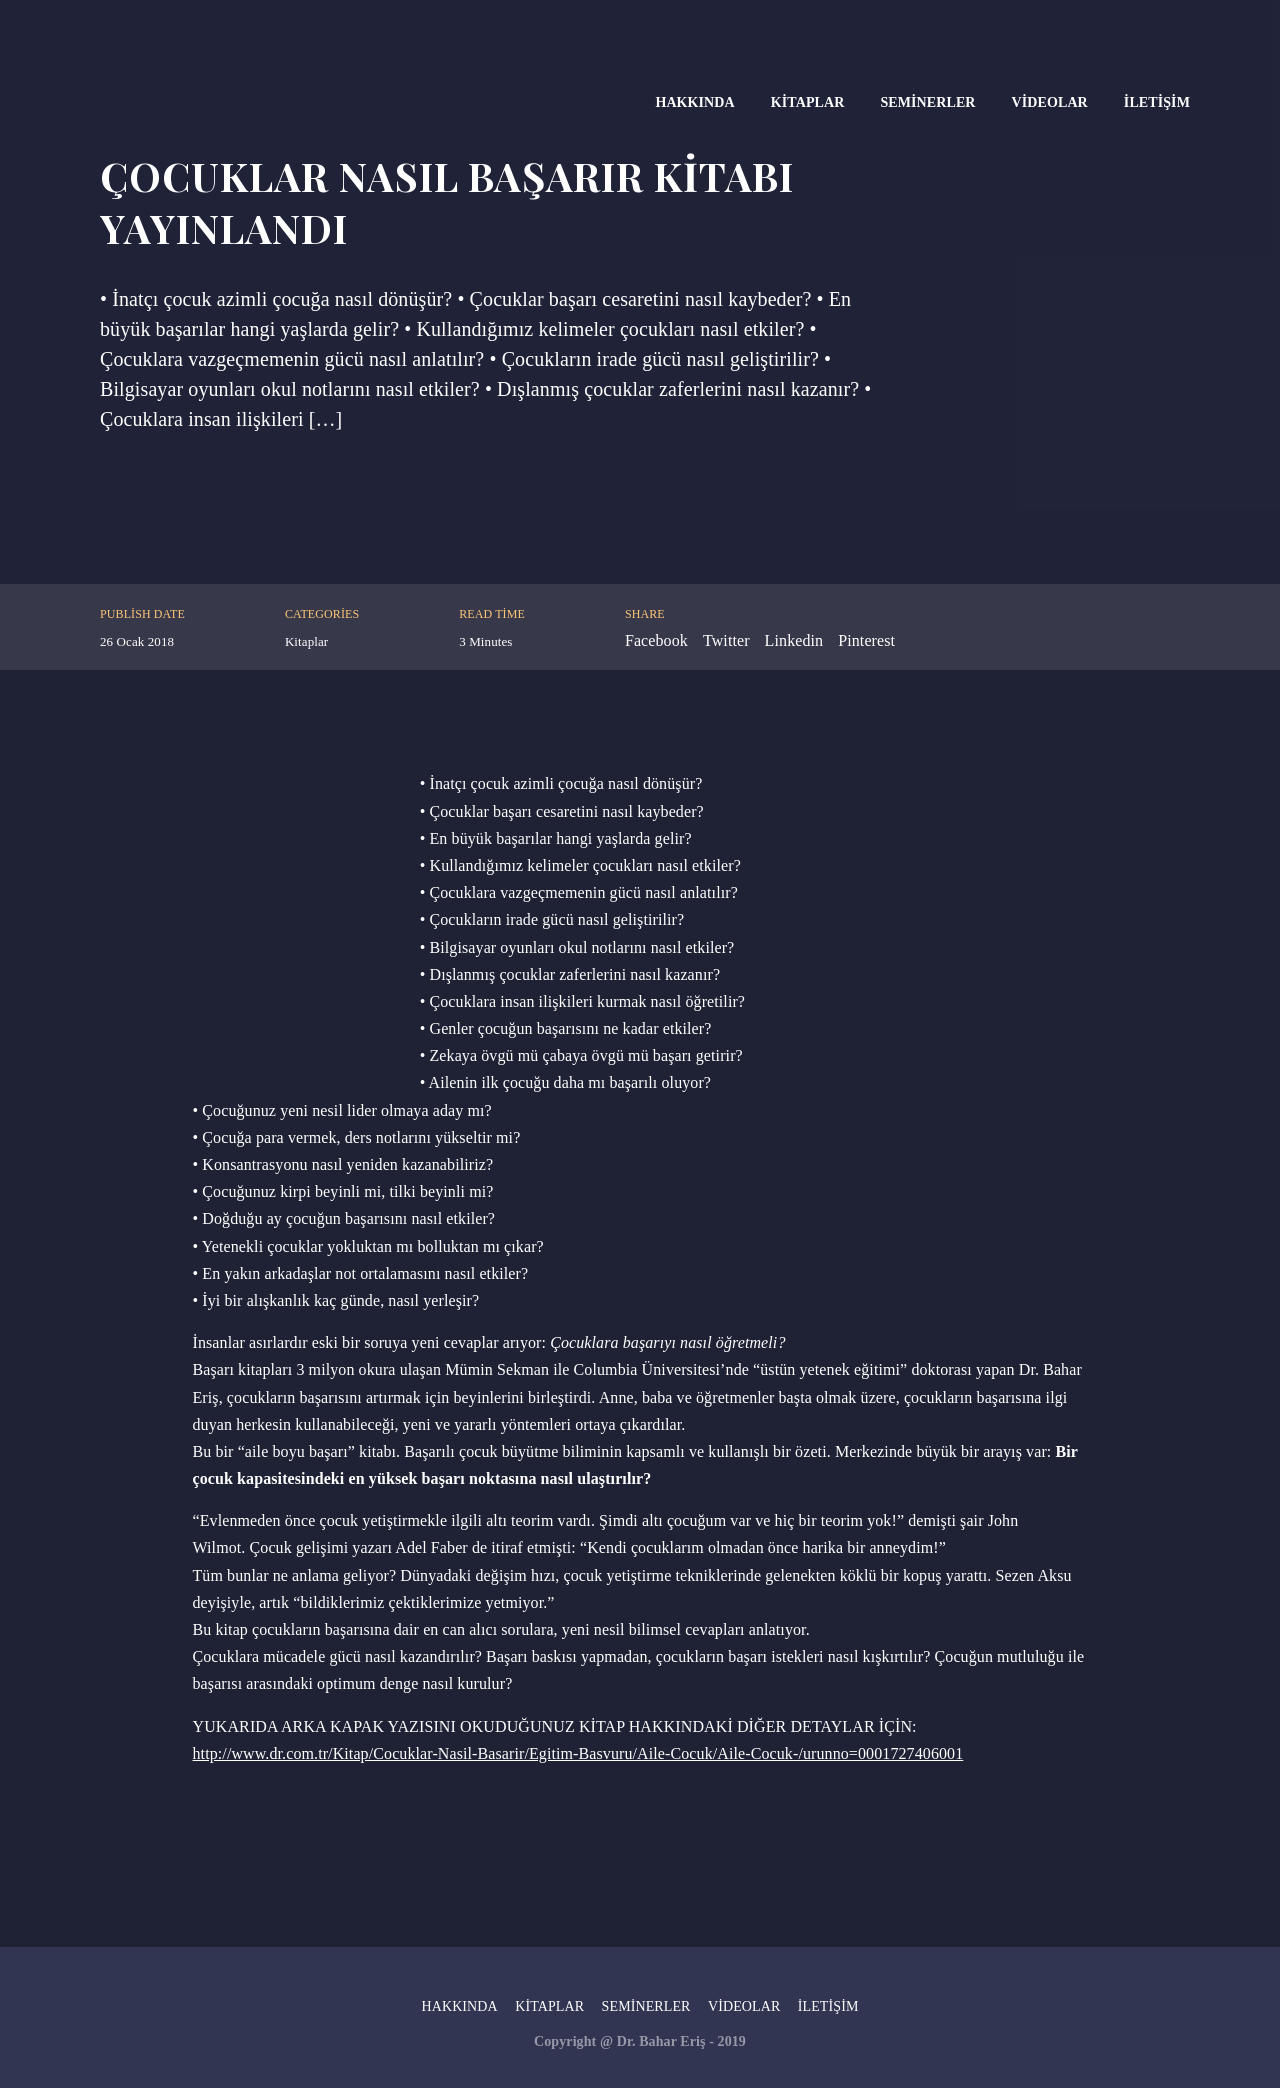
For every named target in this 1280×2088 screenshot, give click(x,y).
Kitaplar (808, 102)
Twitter (726, 640)
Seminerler (927, 102)
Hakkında (694, 102)
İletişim (1157, 102)
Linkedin (794, 640)
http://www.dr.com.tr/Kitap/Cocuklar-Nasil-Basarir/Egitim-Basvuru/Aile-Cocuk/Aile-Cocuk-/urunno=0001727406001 (578, 1753)
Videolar (1050, 102)
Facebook (656, 640)
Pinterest (866, 640)
